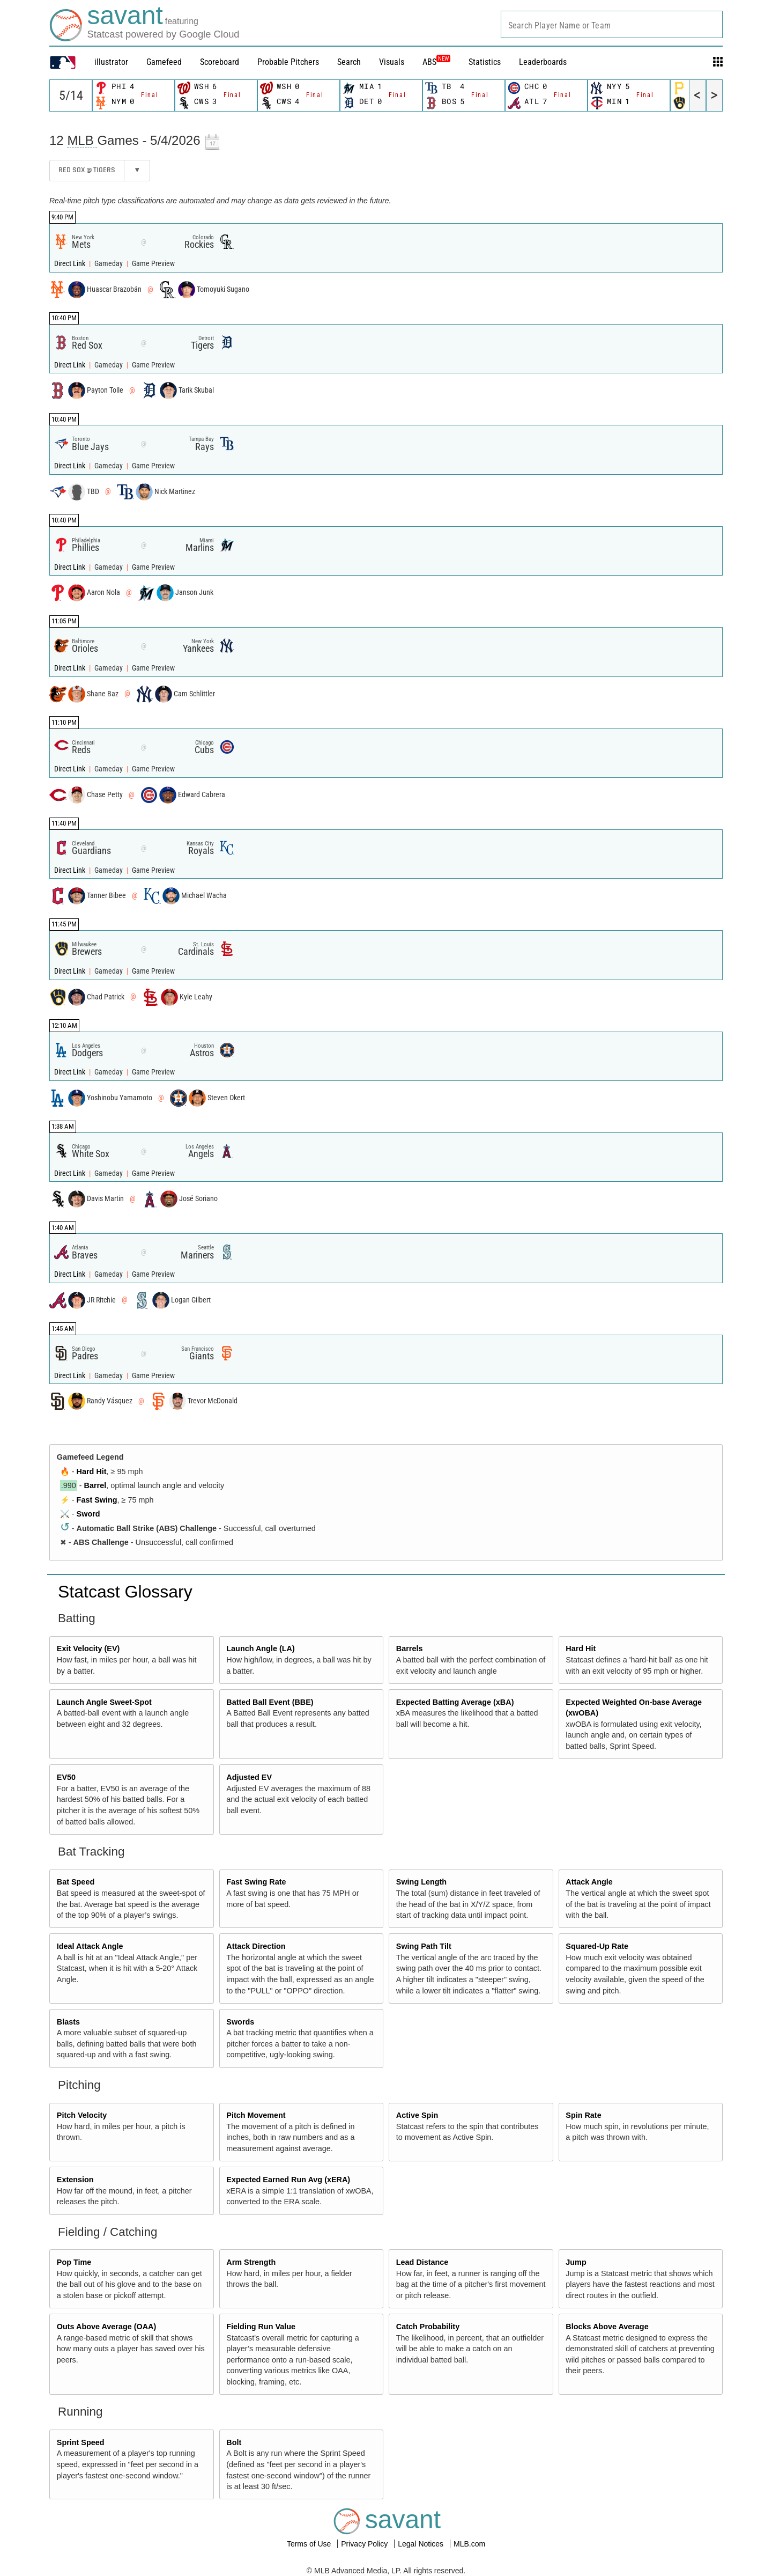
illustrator (111, 62)
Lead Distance (422, 2262)
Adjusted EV (249, 1777)
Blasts (68, 2022)
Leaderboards (543, 62)
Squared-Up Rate (597, 1946)
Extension (75, 2179)
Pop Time (74, 2262)
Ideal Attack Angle (90, 1946)
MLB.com (469, 2544)
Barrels (409, 1648)
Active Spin (417, 2115)
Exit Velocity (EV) (88, 1648)
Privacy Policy (365, 2544)
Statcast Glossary (125, 1591)
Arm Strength (251, 2262)
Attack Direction (255, 1946)
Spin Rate (583, 2115)
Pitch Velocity (82, 2115)
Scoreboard (219, 62)
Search (349, 62)
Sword (88, 1514)
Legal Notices (422, 2544)
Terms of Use (310, 2544)
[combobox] (612, 24)
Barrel (95, 1485)
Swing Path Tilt (423, 1946)
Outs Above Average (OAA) (107, 2326)
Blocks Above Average (607, 2326)
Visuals (391, 62)
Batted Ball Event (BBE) (269, 1702)
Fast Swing (97, 1500)
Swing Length (421, 1882)
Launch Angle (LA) (260, 1648)
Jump (576, 2262)
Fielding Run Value (260, 2326)
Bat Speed (75, 1882)
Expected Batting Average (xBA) (455, 1702)
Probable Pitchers (288, 62)
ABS (436, 62)
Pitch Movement (255, 2115)
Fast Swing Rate (256, 1882)
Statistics (485, 62)
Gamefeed (164, 62)
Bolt (233, 2442)
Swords (240, 2022)
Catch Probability (427, 2326)
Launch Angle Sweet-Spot (104, 1702)
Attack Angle (589, 1882)
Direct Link (70, 263)
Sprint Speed (81, 2442)
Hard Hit (92, 1471)
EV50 (66, 1777)
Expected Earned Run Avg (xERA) (288, 2179)
